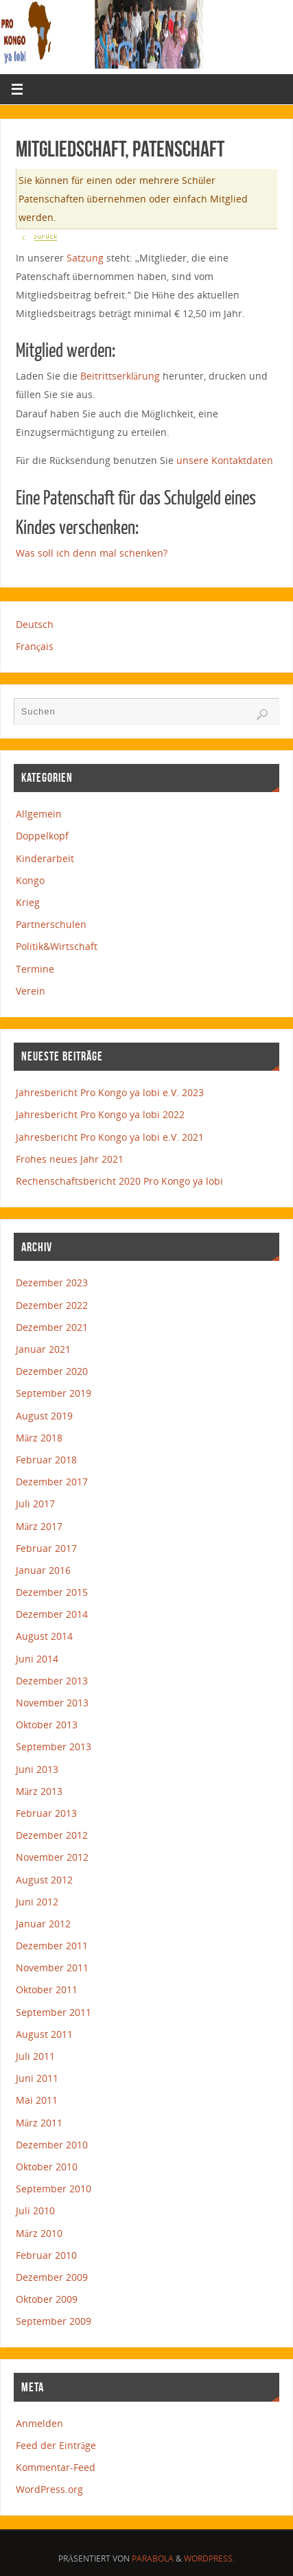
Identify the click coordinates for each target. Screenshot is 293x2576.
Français (35, 646)
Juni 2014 (37, 1658)
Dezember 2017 (52, 1481)
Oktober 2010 (47, 2166)
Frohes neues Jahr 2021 (70, 1158)
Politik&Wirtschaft (56, 946)
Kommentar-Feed (55, 2467)
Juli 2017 (35, 1503)
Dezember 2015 (52, 1592)
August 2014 (44, 1636)
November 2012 (52, 1857)
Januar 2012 (43, 1923)
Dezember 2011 (52, 1945)
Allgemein (39, 813)
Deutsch (35, 624)
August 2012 (44, 1879)
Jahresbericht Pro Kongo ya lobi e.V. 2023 (110, 1092)
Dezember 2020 (52, 1371)
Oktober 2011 (47, 1989)
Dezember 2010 (52, 2144)
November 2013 (52, 1702)
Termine (35, 968)
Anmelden (39, 2423)
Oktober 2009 (47, 2299)
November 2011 (52, 1967)
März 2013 (39, 1791)
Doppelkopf (42, 835)
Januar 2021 (43, 1349)
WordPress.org (49, 2489)
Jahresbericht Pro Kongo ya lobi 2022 (100, 1114)
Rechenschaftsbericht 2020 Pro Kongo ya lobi (119, 1180)
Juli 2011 (35, 2056)
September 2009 (53, 2321)
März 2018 (39, 1437)
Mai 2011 (37, 2100)
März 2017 (39, 1526)
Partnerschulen (51, 924)
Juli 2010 (35, 2210)
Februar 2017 (46, 1548)
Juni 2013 (37, 1769)
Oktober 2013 (47, 1724)
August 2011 (44, 2034)
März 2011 (39, 2122)
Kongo (30, 880)
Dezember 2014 (52, 1614)
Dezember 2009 (52, 2277)
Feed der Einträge (56, 2445)
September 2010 (53, 2188)
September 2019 (53, 1393)
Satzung (85, 257)
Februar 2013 (46, 1813)
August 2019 (44, 1415)
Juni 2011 (37, 2078)
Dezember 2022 (52, 1305)
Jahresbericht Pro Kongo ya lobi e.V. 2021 (110, 1137)
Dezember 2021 (52, 1327)
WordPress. (209, 2558)
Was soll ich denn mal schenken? (91, 552)
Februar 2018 (46, 1459)
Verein (30, 990)
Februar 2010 (46, 2255)
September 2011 (53, 2012)
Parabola (153, 2558)
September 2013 (53, 1746)
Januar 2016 (43, 1570)
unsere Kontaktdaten (224, 460)
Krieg (28, 902)
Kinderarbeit (45, 858)
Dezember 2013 (52, 1680)
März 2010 (39, 2233)
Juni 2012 (37, 1901)
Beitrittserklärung (120, 375)
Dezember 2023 (52, 1282)
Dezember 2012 (52, 1835)
